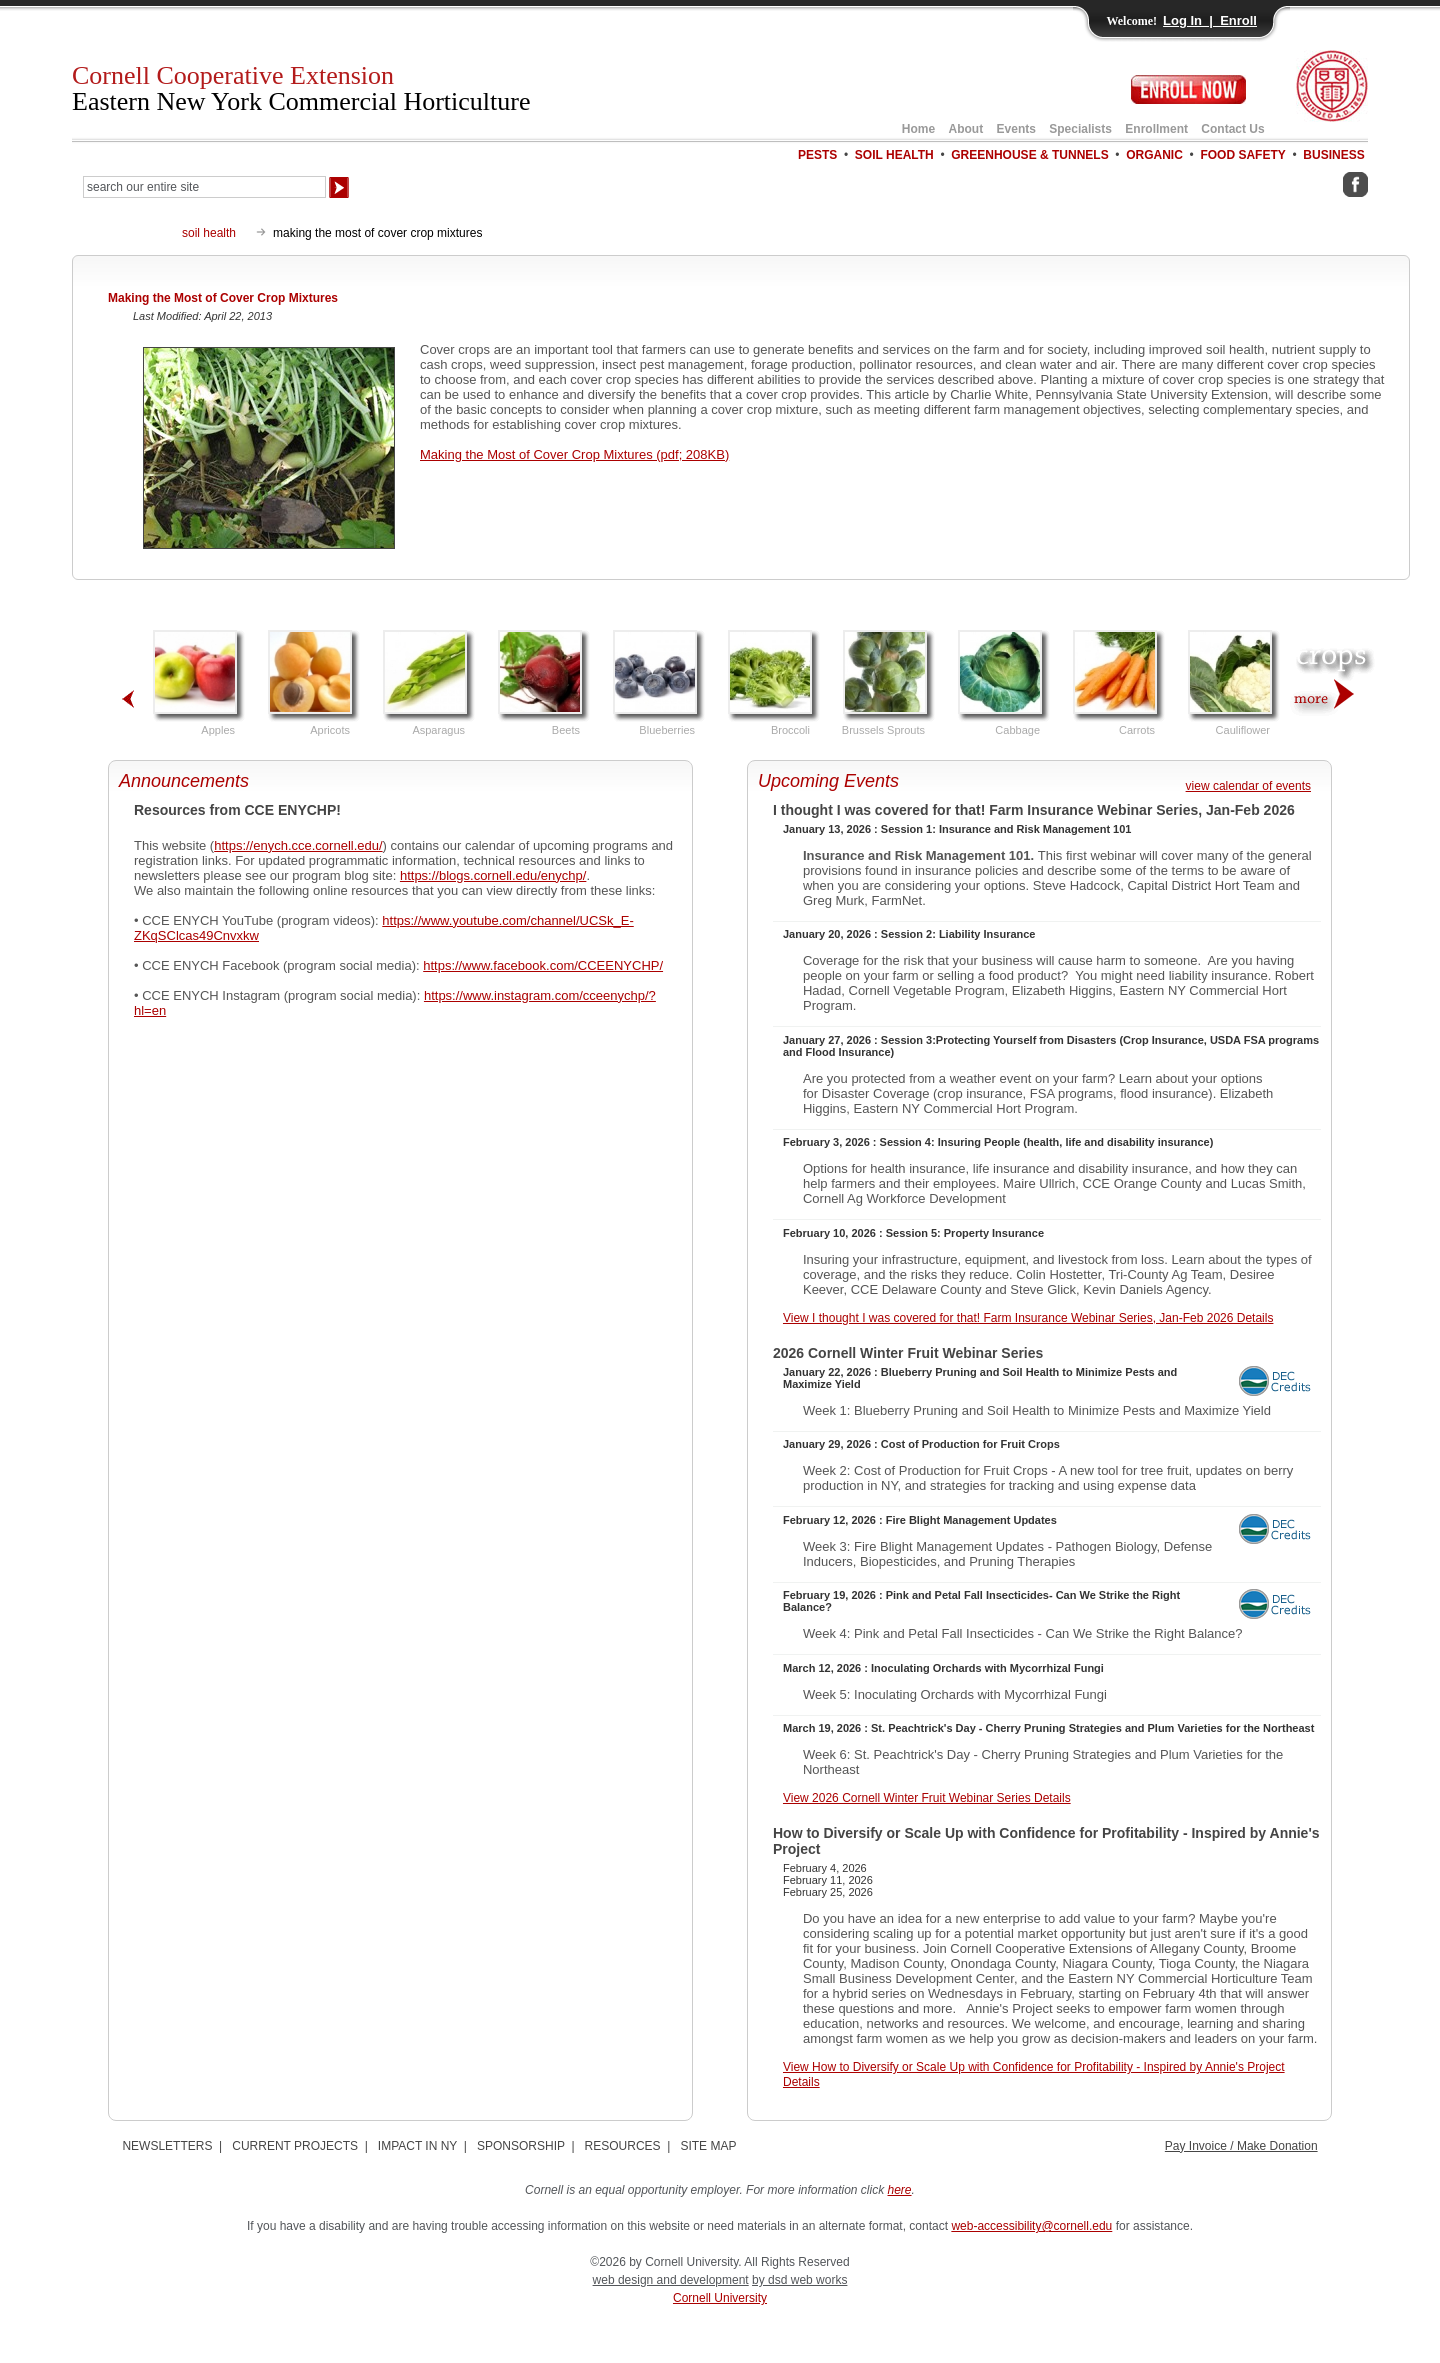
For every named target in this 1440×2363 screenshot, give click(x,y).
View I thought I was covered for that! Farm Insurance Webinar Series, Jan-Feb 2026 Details (1028, 1318)
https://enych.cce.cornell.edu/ (298, 845)
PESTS (817, 155)
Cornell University (720, 2298)
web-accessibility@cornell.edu (1031, 2226)
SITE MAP (708, 2146)
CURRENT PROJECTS (295, 2146)
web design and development (671, 2280)
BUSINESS (1333, 155)
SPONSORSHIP (521, 2146)
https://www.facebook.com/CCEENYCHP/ (543, 965)
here (900, 2190)
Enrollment (1156, 129)
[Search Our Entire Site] (204, 187)
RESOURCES (623, 2146)
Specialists (1080, 129)
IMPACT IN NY (417, 2146)
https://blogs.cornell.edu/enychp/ (493, 875)
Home (918, 129)
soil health (209, 233)
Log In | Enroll (1210, 20)
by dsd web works (799, 2280)
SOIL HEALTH (894, 155)
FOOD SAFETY (1242, 155)
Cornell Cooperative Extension (301, 88)
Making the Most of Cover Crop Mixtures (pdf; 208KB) (574, 454)
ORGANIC (1154, 155)
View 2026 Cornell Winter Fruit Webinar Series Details (927, 1798)
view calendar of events (1248, 786)
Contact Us (1232, 129)
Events (1016, 129)
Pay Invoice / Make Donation (1241, 2146)
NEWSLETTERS (167, 2146)
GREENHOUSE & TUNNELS (1029, 155)
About (966, 129)
